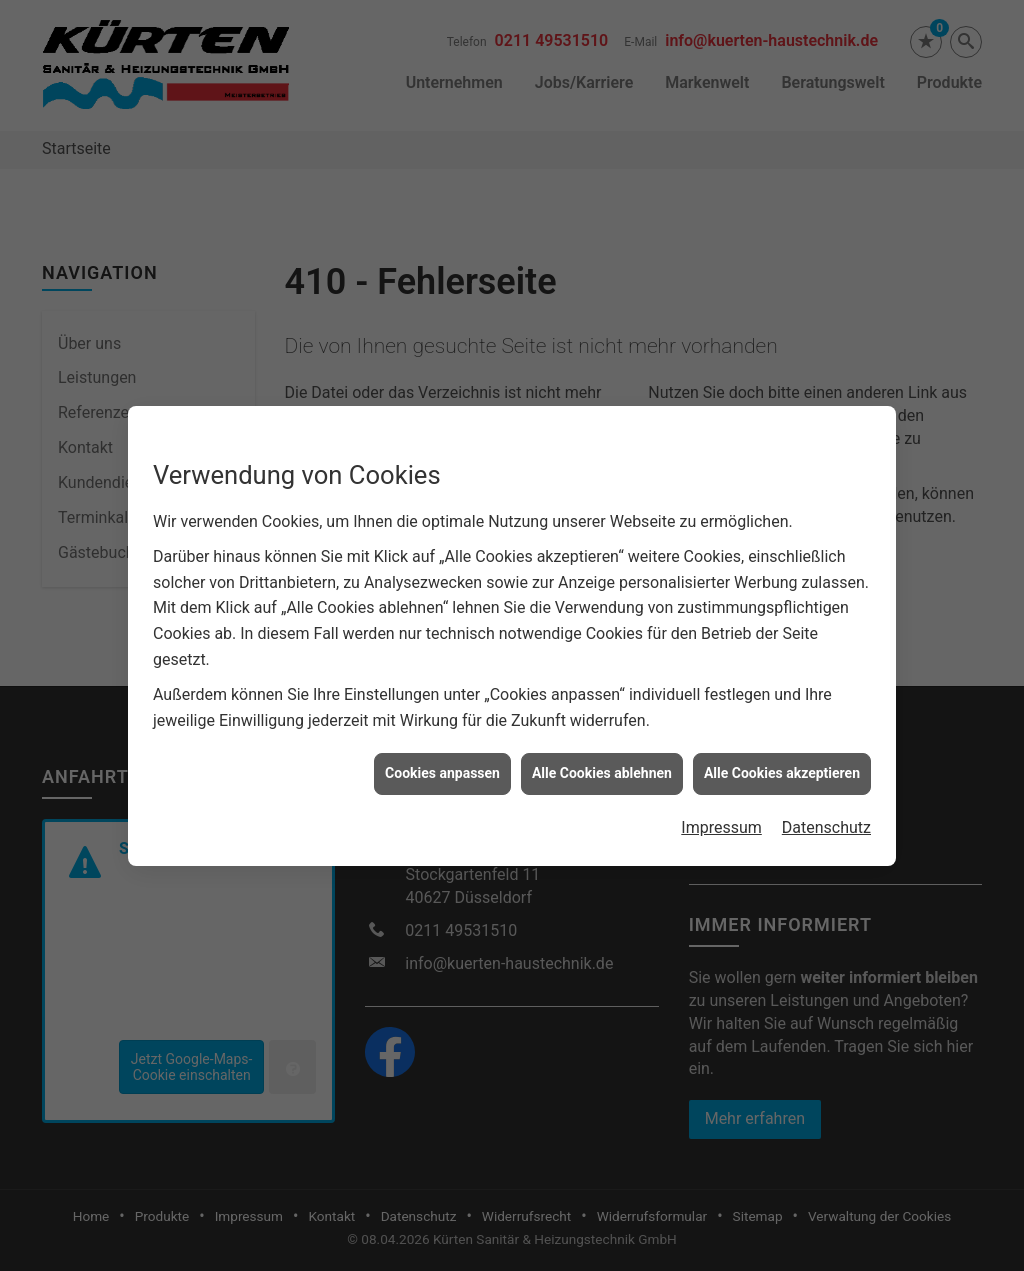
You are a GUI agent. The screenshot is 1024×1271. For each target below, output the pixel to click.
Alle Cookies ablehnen (602, 763)
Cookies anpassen (442, 763)
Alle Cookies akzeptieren (782, 763)
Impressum (721, 816)
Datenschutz (826, 816)
